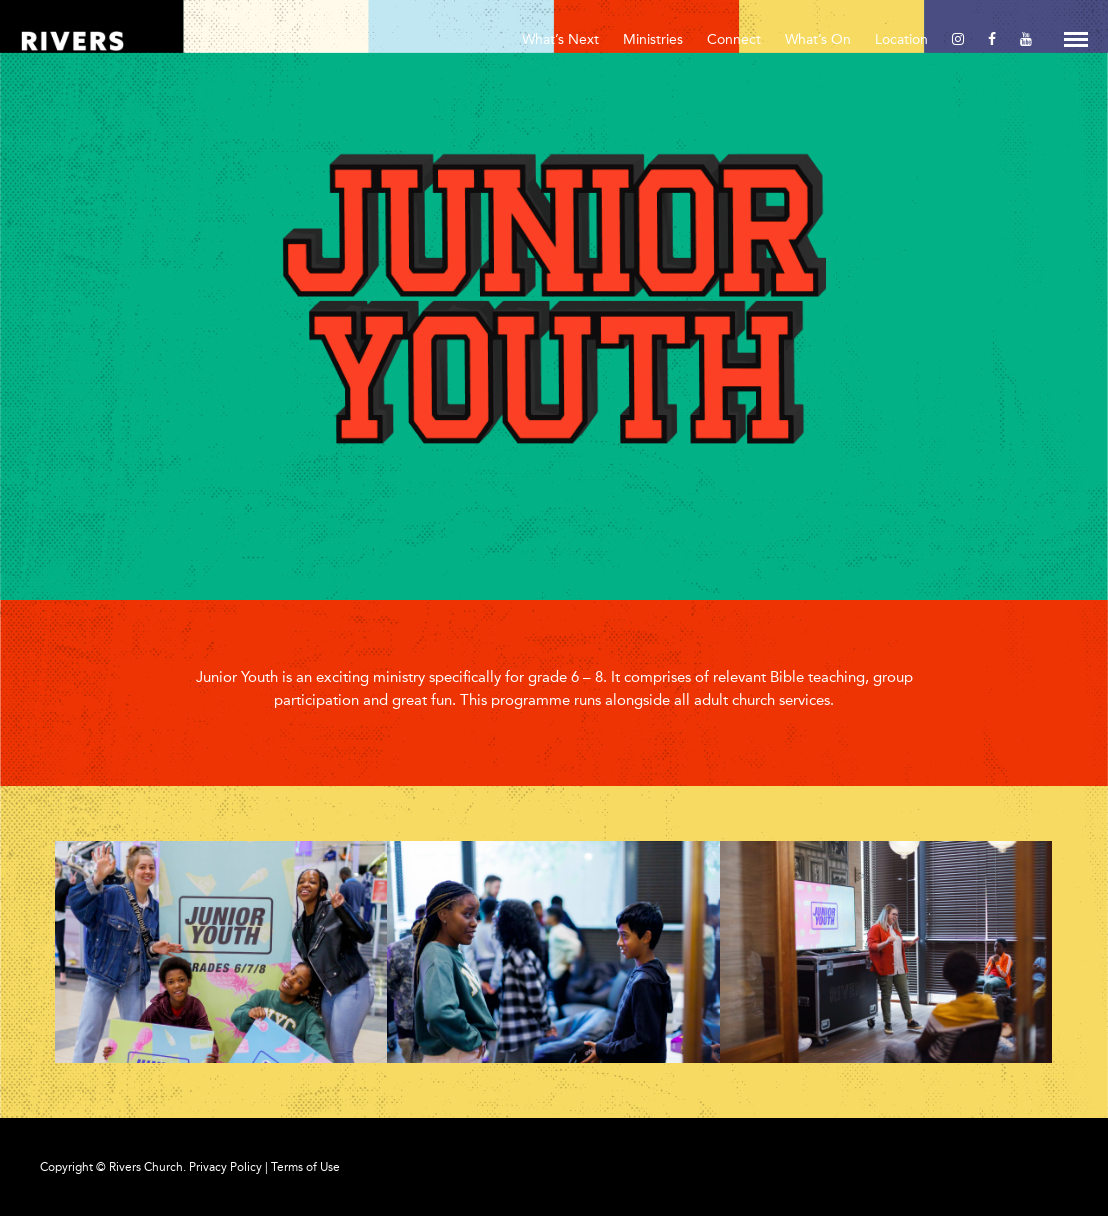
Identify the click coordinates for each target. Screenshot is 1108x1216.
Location (901, 39)
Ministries (653, 39)
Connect (734, 39)
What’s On (818, 39)
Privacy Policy (225, 1167)
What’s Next (560, 39)
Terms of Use (305, 1167)
